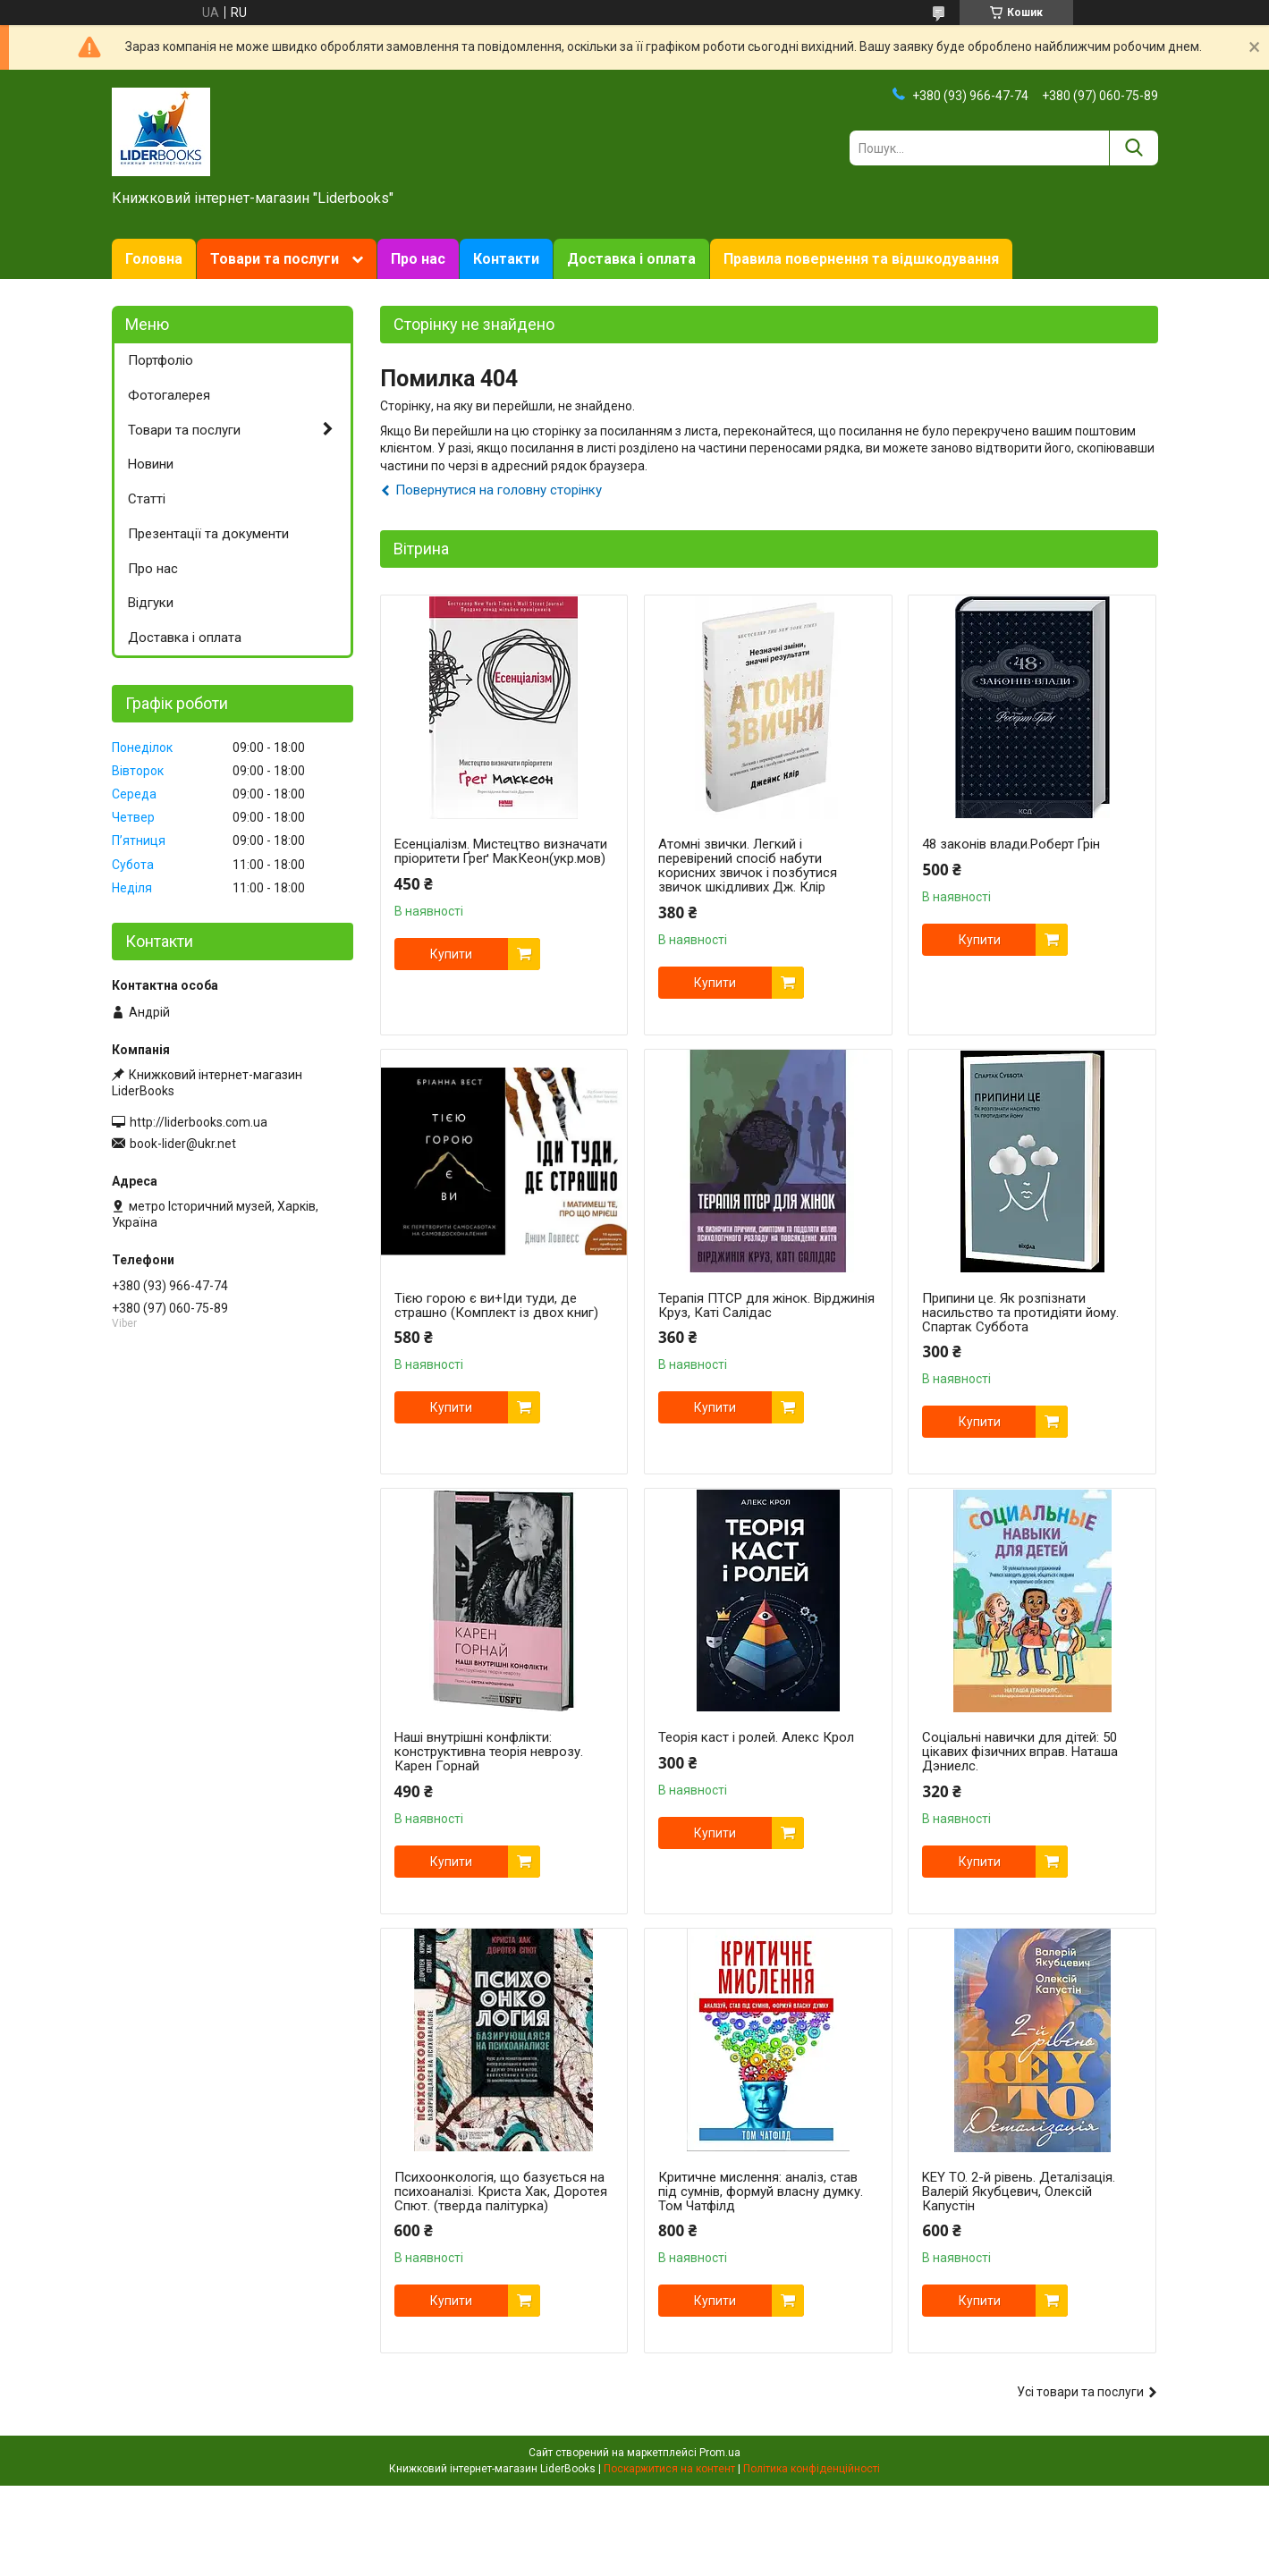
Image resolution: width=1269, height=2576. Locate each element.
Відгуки (150, 603)
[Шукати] (1133, 148)
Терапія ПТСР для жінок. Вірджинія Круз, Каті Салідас (766, 1305)
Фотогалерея (169, 395)
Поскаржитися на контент (669, 2468)
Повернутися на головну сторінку (498, 490)
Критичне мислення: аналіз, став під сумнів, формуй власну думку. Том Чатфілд (760, 2191)
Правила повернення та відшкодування (861, 258)
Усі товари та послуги (1080, 2392)
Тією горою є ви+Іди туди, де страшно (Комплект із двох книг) (496, 1305)
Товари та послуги (274, 258)
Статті (146, 499)
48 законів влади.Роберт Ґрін (1011, 844)
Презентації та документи (208, 534)
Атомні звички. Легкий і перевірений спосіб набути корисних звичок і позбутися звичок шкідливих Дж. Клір (747, 865)
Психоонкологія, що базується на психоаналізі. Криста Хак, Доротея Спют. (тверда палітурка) (500, 2191)
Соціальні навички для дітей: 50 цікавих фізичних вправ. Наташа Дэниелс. (1020, 1751)
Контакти (506, 258)
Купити (451, 954)
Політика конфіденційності (811, 2468)
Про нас (418, 258)
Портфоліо (160, 360)
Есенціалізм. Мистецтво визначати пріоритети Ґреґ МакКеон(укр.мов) (500, 851)
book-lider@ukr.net (183, 1143)
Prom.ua (719, 2452)
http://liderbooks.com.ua (198, 1122)
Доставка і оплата (631, 258)
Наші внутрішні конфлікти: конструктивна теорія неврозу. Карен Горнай (488, 1751)
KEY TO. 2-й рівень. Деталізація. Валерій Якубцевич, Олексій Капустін (1018, 2191)
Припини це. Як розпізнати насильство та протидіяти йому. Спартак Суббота (1020, 1312)
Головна (153, 258)
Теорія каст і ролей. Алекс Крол (756, 1737)
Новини (150, 464)
